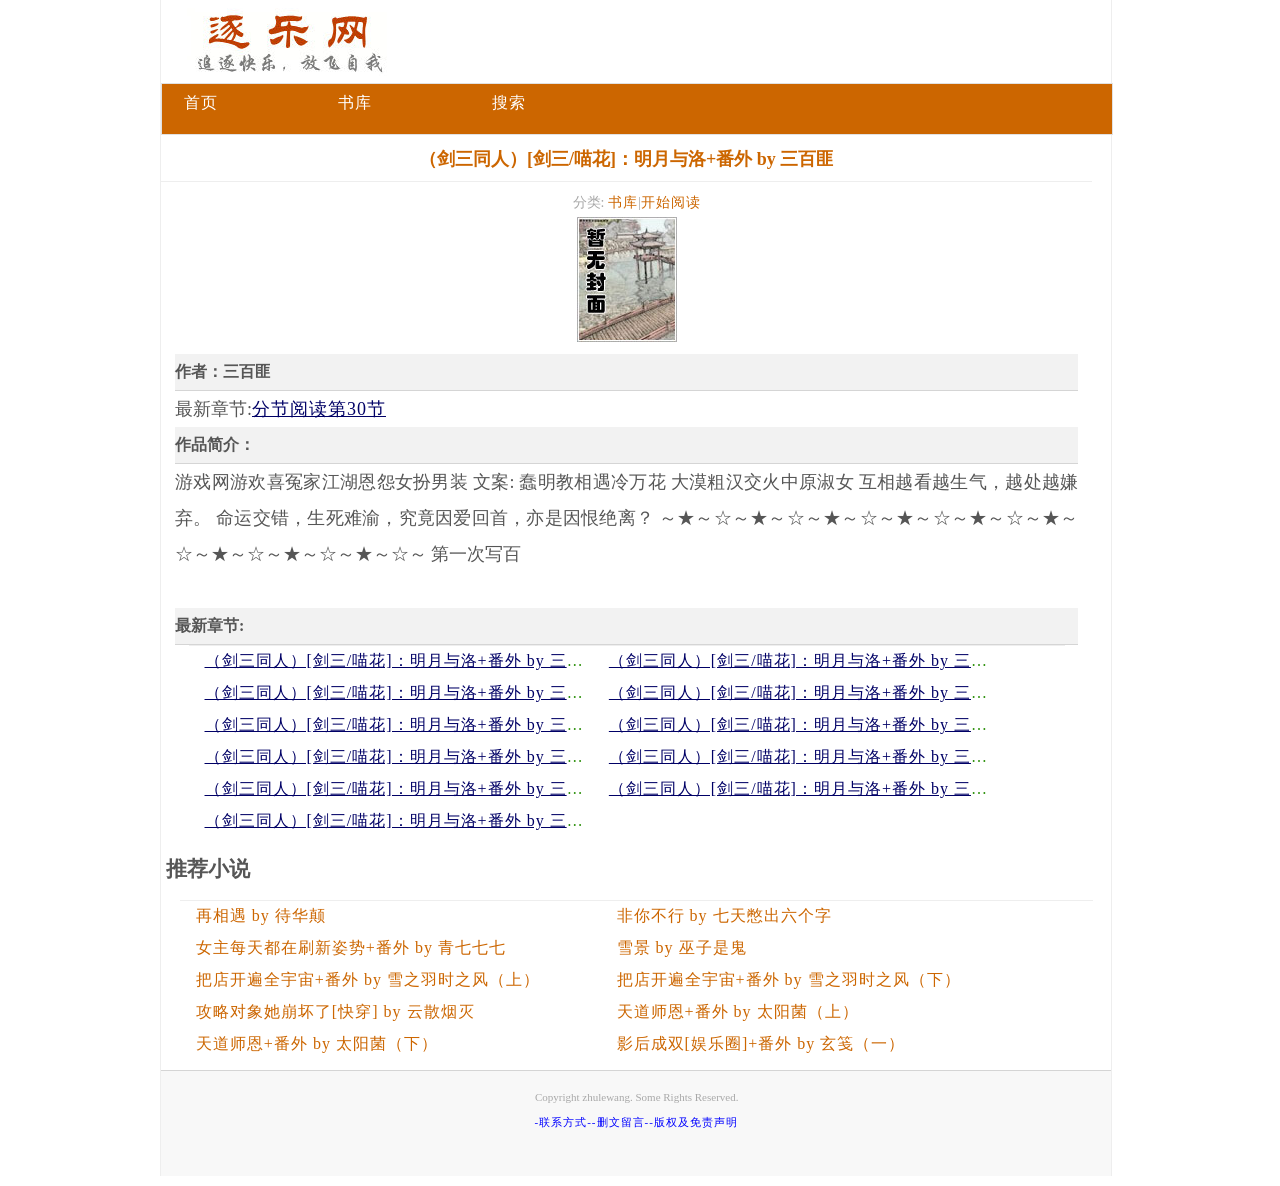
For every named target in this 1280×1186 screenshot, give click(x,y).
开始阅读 (671, 202)
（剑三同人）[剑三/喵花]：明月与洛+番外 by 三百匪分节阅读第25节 (867, 724)
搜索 (509, 102)
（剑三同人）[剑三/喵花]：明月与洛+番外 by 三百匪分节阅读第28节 (463, 692)
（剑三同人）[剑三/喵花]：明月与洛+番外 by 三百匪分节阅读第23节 (867, 756)
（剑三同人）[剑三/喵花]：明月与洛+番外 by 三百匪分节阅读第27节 (867, 692)
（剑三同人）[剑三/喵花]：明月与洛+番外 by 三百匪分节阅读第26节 (463, 724)
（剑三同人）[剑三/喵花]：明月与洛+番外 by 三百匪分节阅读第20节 (463, 820)
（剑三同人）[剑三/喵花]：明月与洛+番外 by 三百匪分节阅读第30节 (463, 660)
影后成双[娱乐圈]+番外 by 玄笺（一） (761, 1043)
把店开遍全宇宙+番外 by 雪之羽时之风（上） (368, 979)
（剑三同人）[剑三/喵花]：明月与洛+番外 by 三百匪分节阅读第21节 (867, 788)
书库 (355, 102)
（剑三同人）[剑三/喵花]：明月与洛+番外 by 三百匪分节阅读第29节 (867, 660)
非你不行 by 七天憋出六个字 (724, 915)
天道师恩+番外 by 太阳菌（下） (317, 1043)
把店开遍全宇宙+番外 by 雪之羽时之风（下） (789, 979)
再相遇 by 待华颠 (261, 915)
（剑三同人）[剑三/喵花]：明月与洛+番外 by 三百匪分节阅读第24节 (463, 756)
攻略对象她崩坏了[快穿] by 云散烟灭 (335, 1011)
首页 (201, 102)
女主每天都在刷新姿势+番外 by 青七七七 (351, 947)
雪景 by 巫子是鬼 (682, 947)
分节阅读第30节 (319, 409)
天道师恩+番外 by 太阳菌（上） (738, 1011)
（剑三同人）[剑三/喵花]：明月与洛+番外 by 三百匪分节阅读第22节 (463, 788)
